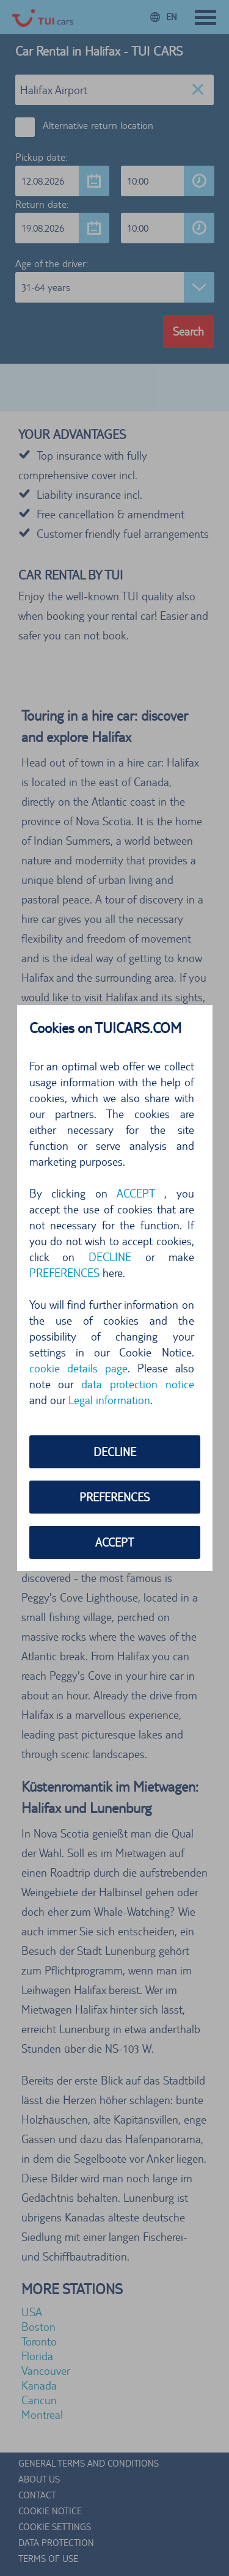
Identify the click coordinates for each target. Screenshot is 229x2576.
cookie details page (78, 1368)
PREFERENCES (64, 1272)
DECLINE (110, 1257)
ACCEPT (135, 1193)
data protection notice (137, 1384)
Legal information (109, 1400)
